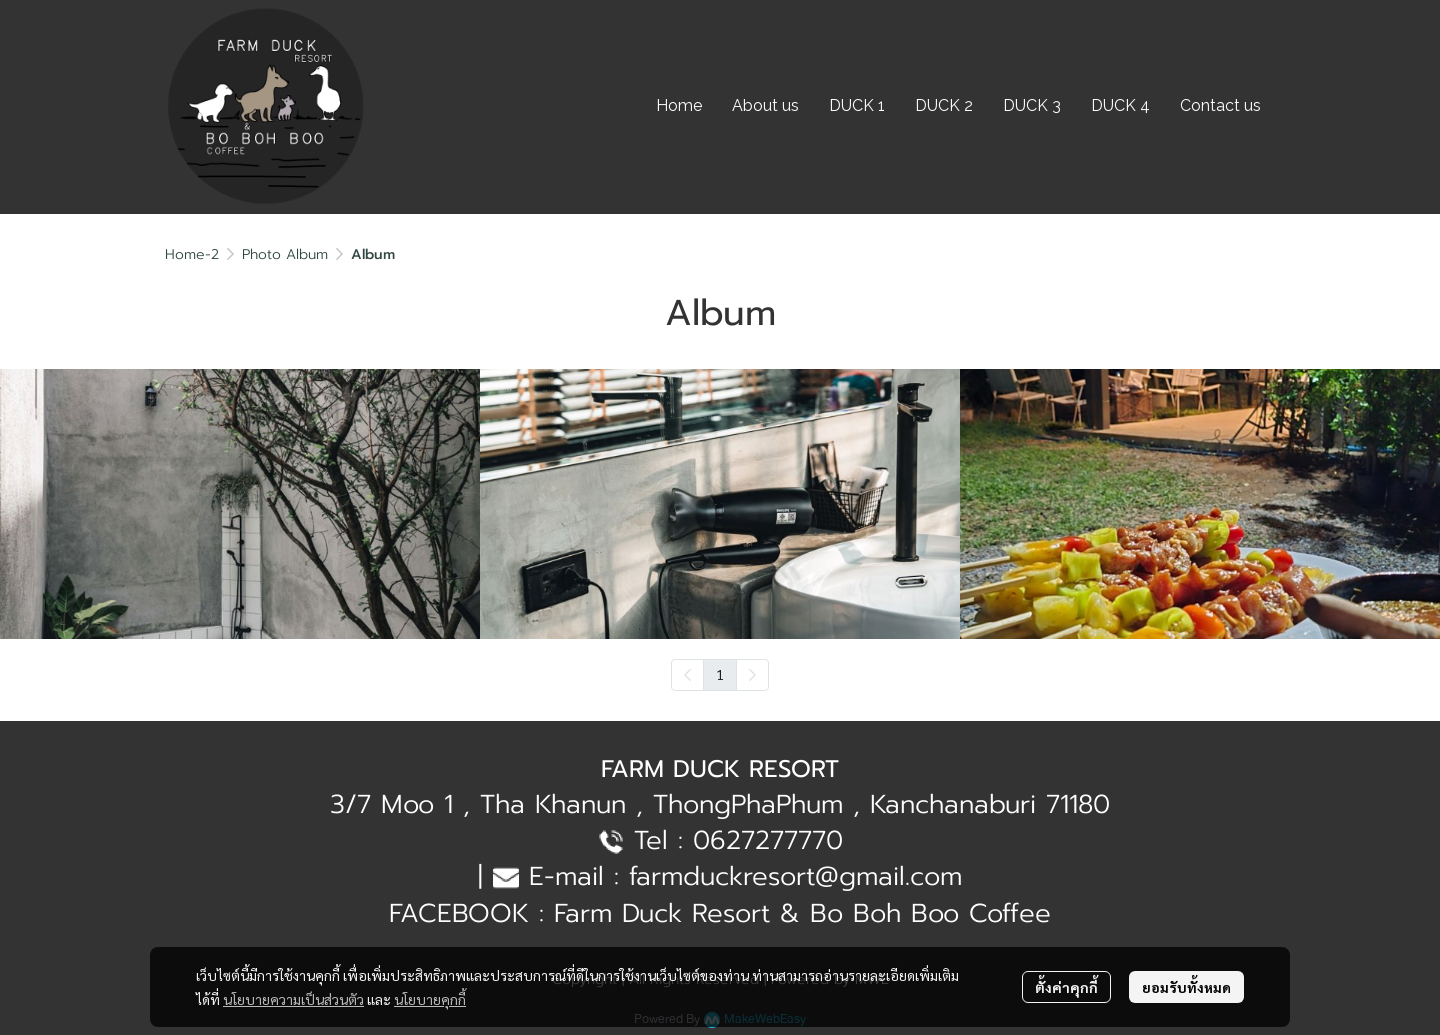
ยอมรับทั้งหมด (1186, 987)
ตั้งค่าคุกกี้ (1066, 987)
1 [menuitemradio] (720, 674)
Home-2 (192, 254)
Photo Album (285, 254)
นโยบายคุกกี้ (430, 999)
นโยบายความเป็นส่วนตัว (293, 999)
